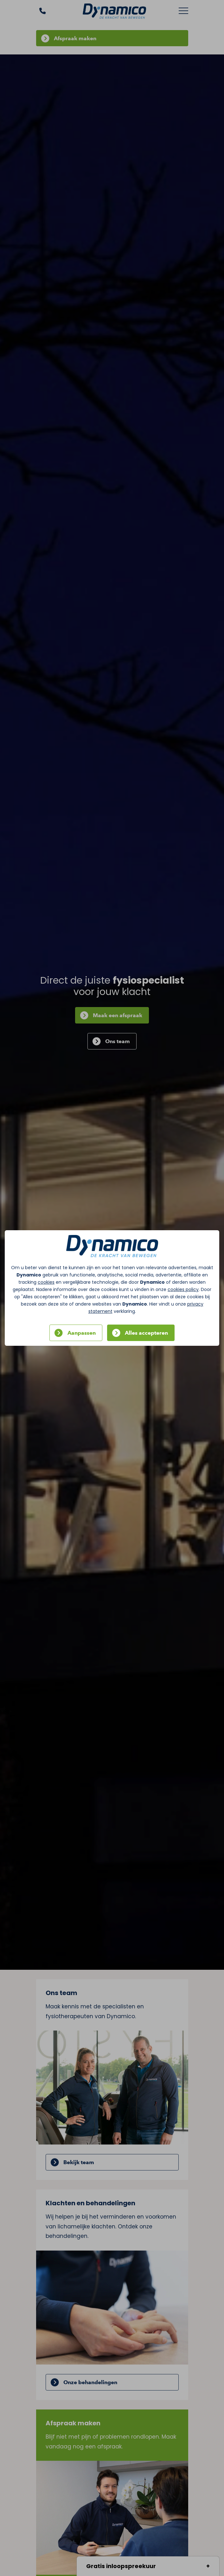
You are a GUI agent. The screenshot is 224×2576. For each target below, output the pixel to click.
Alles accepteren (146, 1333)
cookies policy (183, 1289)
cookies (46, 1282)
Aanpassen (81, 1333)
